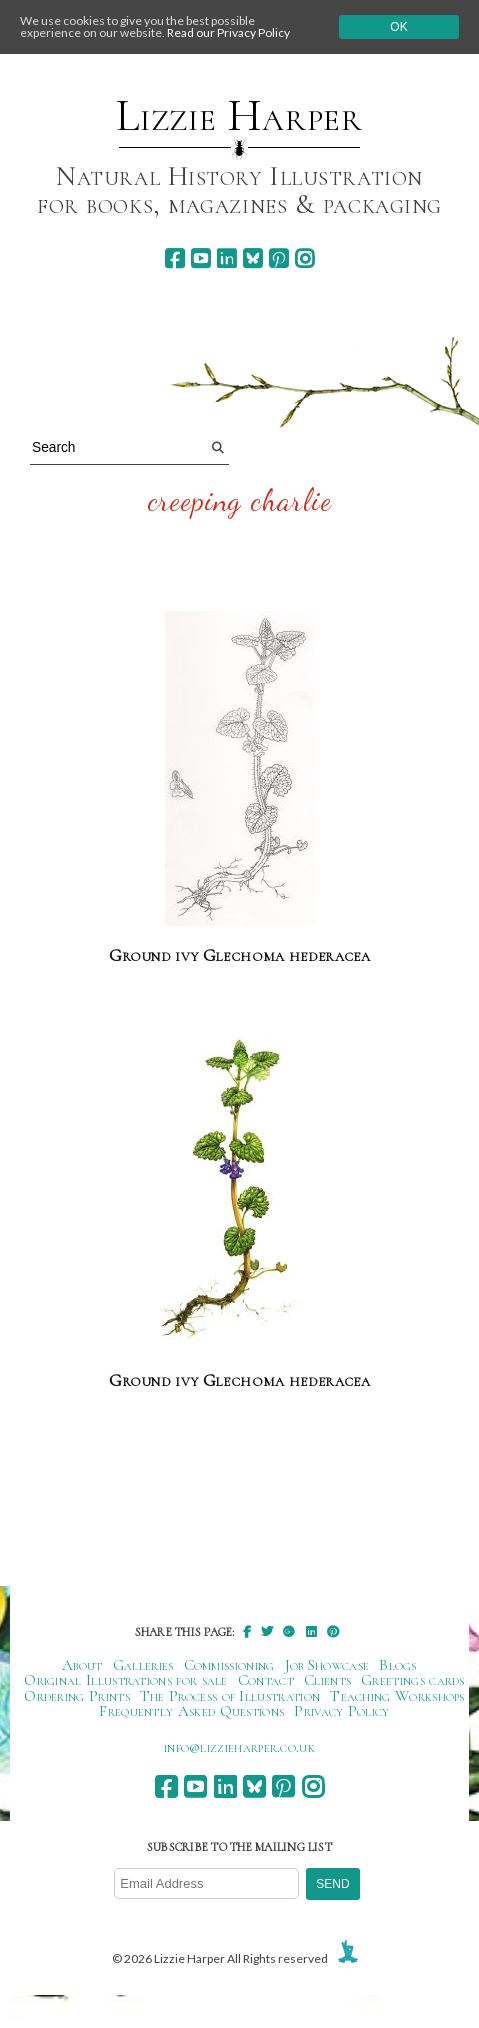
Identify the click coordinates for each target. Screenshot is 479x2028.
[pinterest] (278, 258)
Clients (327, 1680)
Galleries (143, 1665)
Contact (266, 1680)
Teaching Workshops (397, 1696)
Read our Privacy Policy (228, 32)
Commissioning (229, 1665)
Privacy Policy (341, 1711)
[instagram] (304, 258)
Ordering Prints (77, 1696)
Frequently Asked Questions (191, 1711)
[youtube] (200, 258)
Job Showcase (327, 1665)
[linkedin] (226, 258)
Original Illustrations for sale (126, 1680)
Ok (398, 27)
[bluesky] (252, 258)
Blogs (398, 1665)
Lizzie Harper (239, 116)
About (82, 1665)
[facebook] (174, 258)
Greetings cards (413, 1680)
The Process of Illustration (230, 1696)
